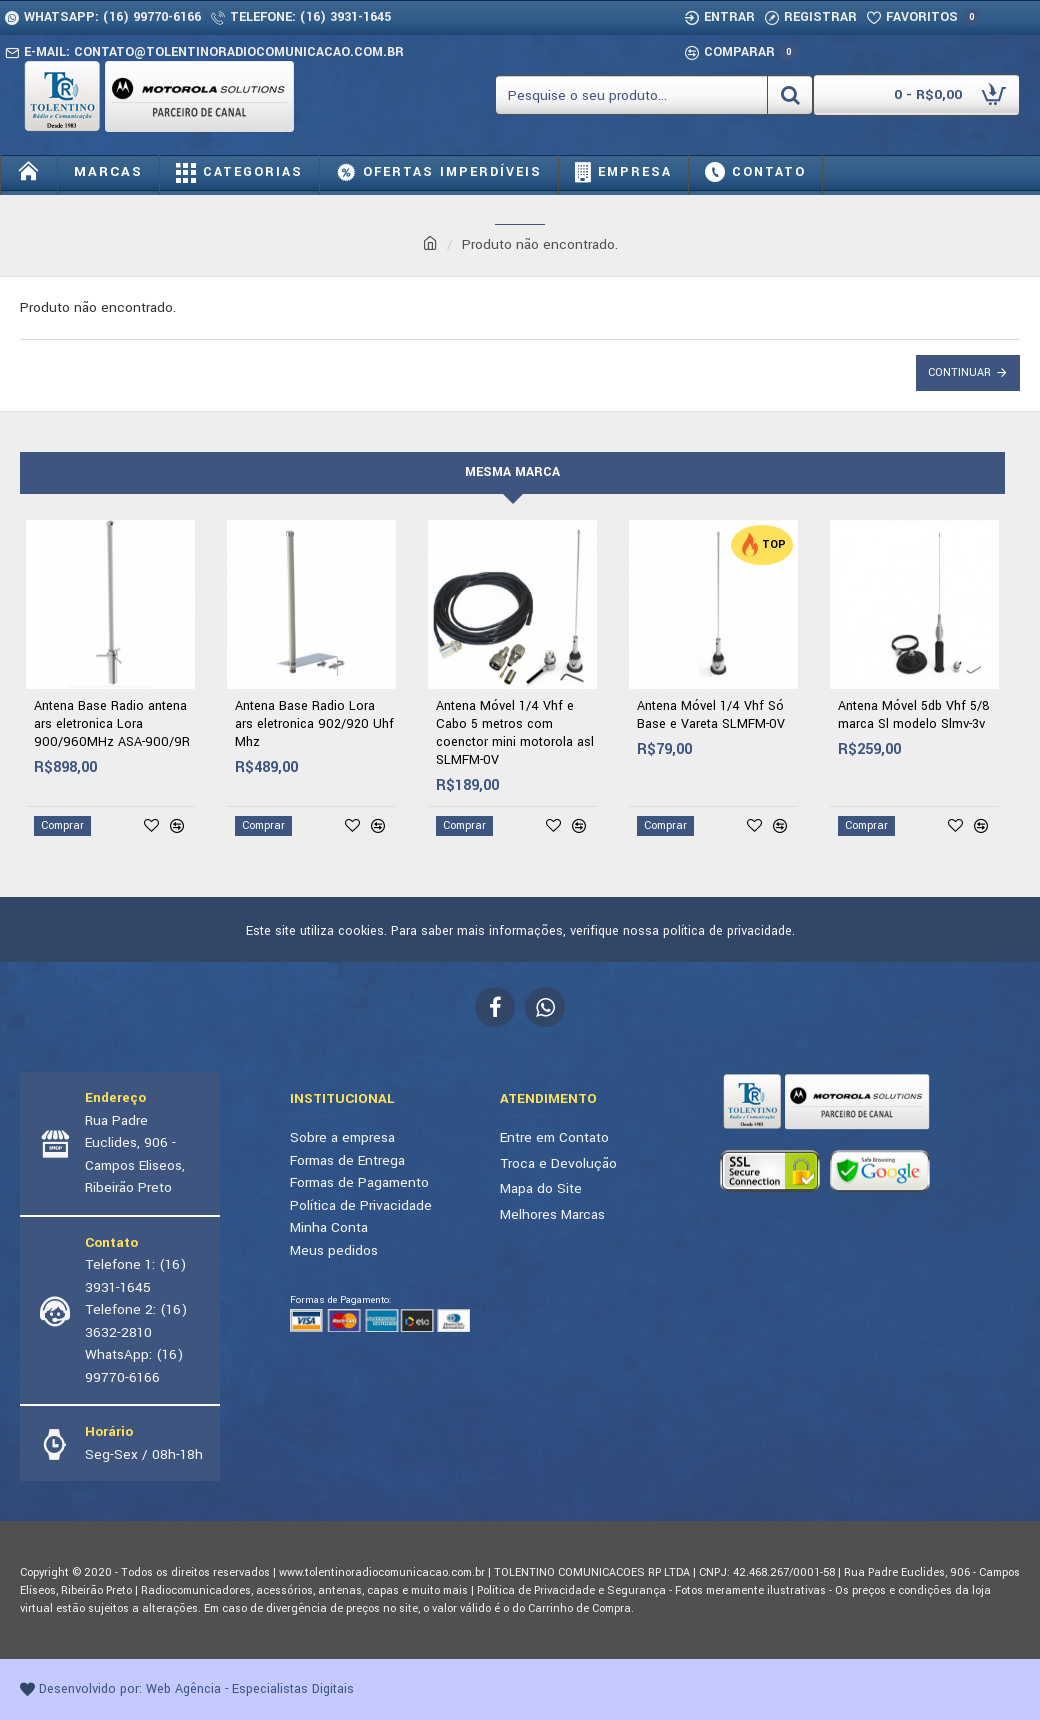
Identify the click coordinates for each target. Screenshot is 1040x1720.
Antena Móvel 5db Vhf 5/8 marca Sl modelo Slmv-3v (914, 715)
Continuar (959, 372)
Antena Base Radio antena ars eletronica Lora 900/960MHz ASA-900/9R (112, 724)
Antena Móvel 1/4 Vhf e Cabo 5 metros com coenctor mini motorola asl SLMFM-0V (515, 733)
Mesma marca (512, 472)
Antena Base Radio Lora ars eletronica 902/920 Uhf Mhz (314, 724)
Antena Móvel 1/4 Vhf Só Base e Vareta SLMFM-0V (711, 715)
